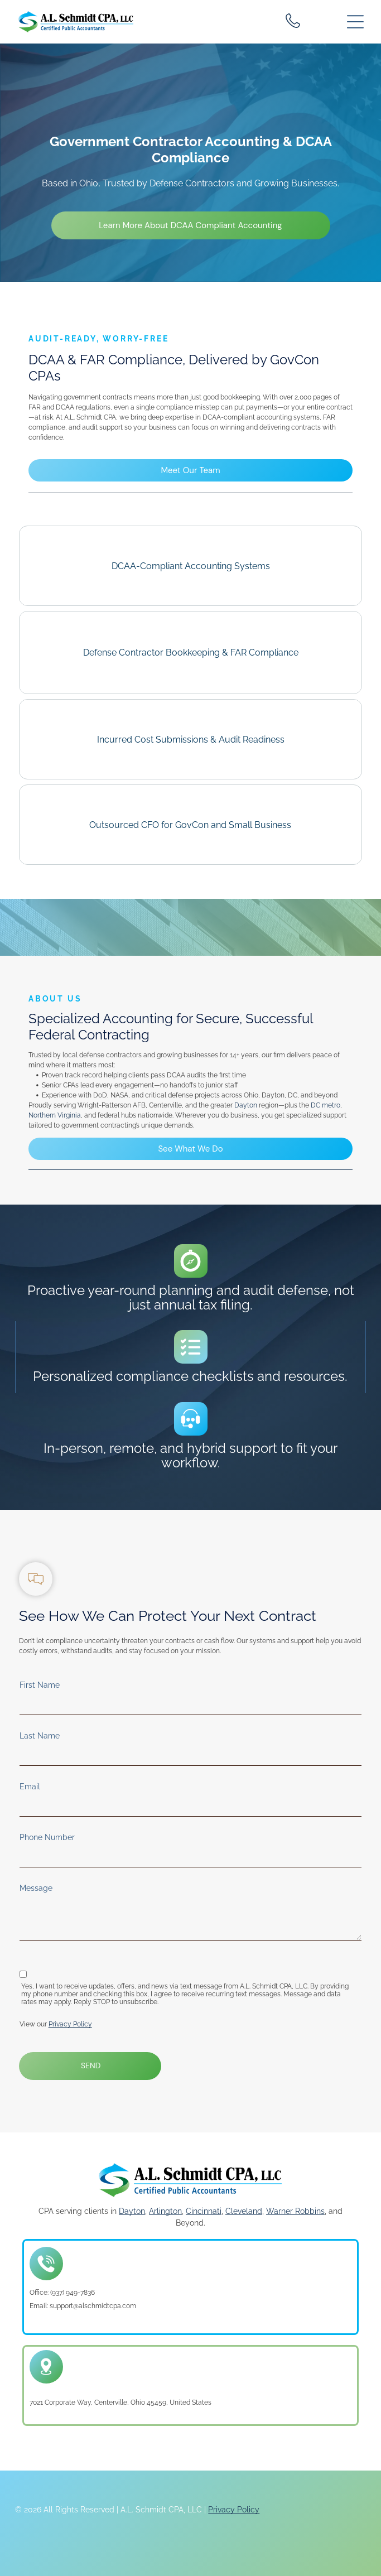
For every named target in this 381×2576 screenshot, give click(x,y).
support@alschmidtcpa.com (93, 2306)
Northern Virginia (54, 1115)
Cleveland (243, 2211)
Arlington (165, 2211)
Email (30, 1786)
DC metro (325, 1105)
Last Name (40, 1735)
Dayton (245, 1105)
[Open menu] (355, 21)
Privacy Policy (70, 2024)
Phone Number (47, 1837)
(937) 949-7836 (72, 2292)
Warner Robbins (295, 2211)
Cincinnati (203, 2211)
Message (36, 1888)
